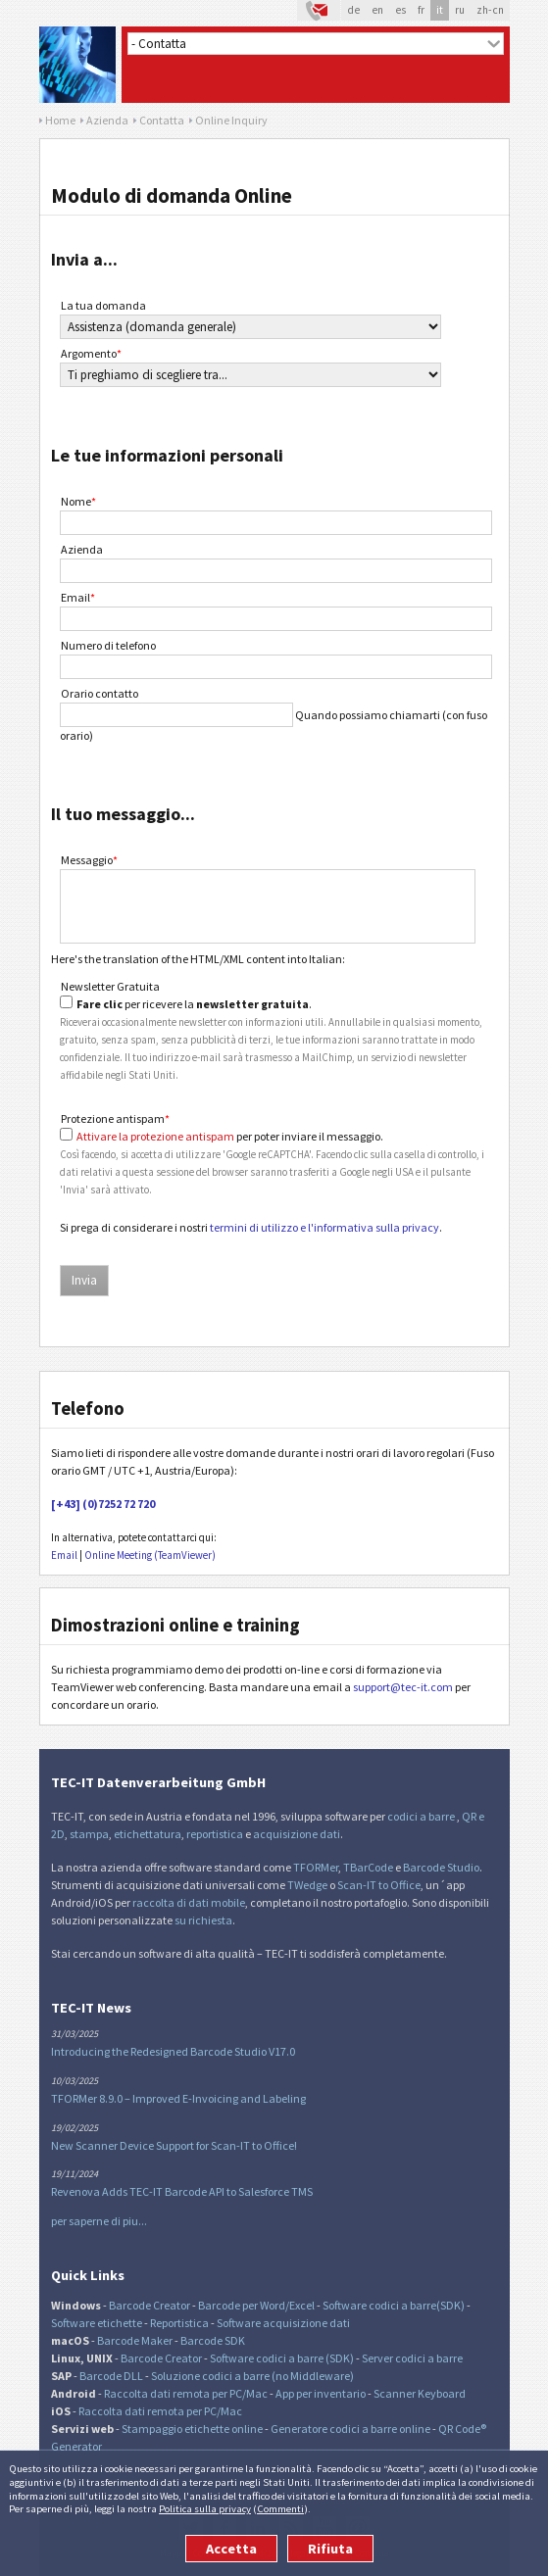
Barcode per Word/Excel (256, 2305)
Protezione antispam (115, 1118)
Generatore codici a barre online (351, 2428)
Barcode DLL (111, 2375)
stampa (89, 1833)
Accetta (231, 2548)
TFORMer (315, 1867)
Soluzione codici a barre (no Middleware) (252, 2375)
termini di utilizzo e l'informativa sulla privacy (324, 1227)
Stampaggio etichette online (192, 2428)
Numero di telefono (108, 645)
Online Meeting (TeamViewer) (150, 1555)
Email (78, 597)
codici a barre (422, 1816)
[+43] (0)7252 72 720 (103, 1503)
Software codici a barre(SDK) (394, 2305)
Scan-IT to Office (379, 1884)
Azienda (82, 549)
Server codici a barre (412, 2358)
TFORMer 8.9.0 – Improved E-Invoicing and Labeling (178, 2098)
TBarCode (368, 1867)
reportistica (214, 1833)
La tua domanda (103, 305)
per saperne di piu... (99, 2220)
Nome (78, 501)
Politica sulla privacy (205, 2508)
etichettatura (147, 1833)
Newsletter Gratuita (110, 986)
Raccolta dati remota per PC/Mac (186, 2393)
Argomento (91, 353)
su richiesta (203, 1920)
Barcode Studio (441, 1867)
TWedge (307, 1884)
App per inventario (320, 2393)
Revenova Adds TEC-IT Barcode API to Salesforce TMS (182, 2191)
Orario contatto (99, 693)
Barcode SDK (212, 2340)
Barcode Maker (135, 2340)
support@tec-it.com (403, 1686)
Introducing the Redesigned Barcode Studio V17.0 (173, 2051)
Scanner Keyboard (420, 2393)
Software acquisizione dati (283, 2322)
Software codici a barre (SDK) (282, 2358)
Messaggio (89, 859)
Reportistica (179, 2322)
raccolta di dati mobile (188, 1902)
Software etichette (96, 2322)
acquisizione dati (296, 1833)
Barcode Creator (149, 2305)
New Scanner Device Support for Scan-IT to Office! (174, 2145)
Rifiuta (330, 2548)
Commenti (280, 2508)
